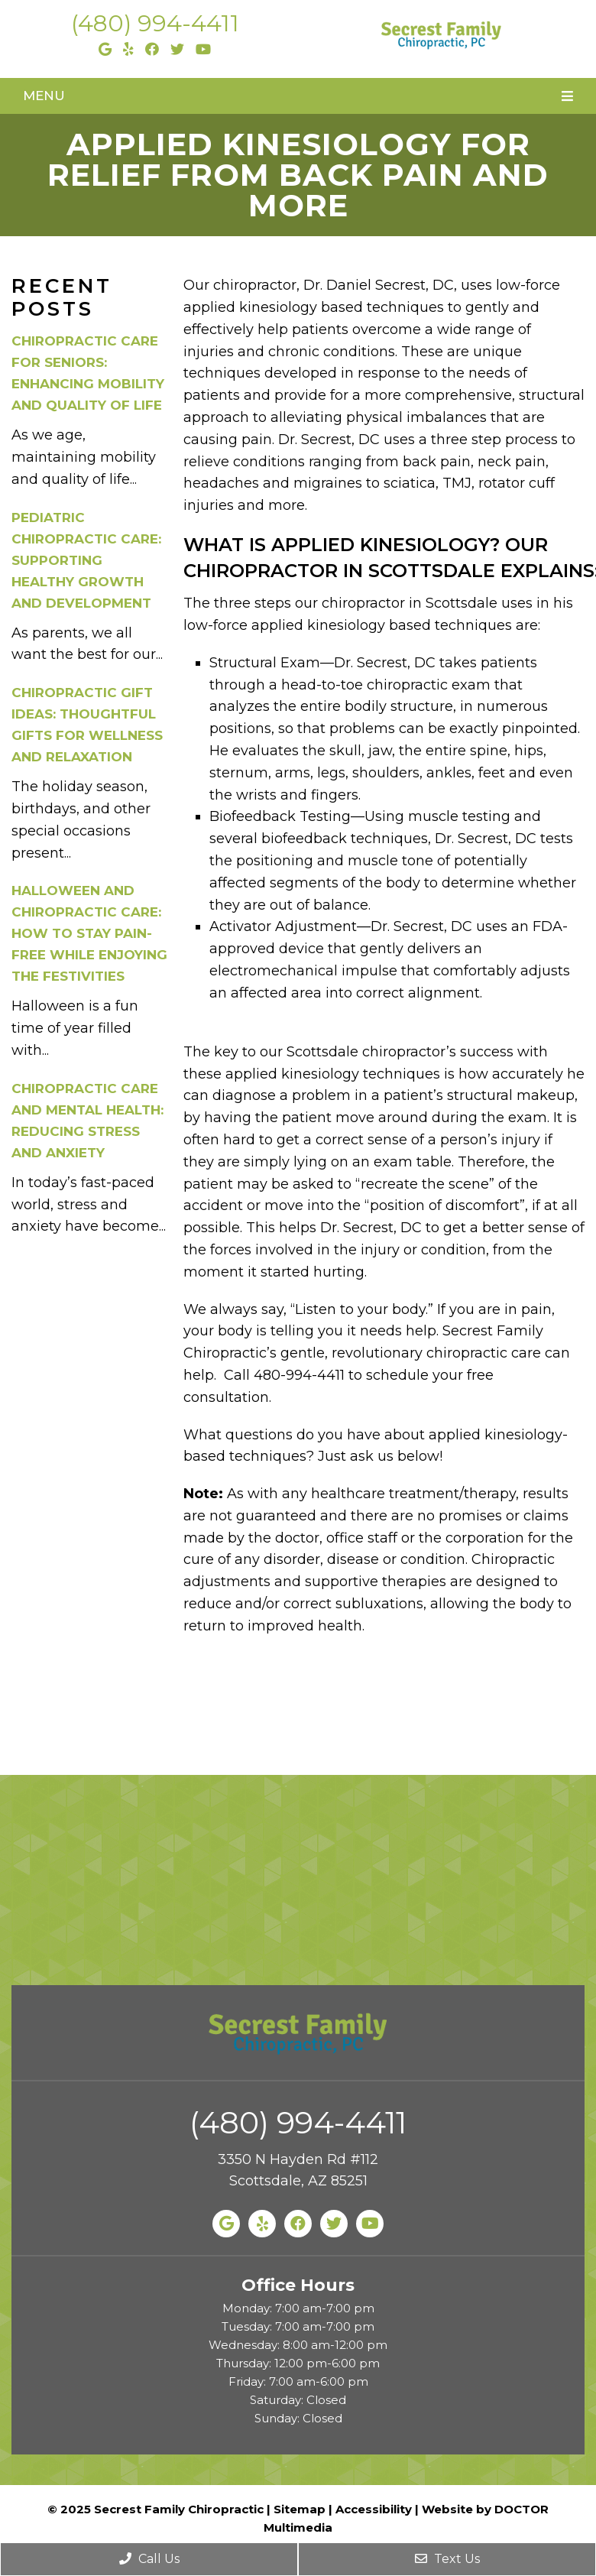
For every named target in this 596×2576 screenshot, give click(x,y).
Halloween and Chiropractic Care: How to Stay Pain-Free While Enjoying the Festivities (89, 933)
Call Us (149, 2559)
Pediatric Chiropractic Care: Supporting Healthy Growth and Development (86, 560)
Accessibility (373, 2509)
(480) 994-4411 (155, 23)
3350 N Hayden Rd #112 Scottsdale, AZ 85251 (298, 2170)
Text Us (447, 2559)
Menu (44, 95)
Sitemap (300, 2509)
